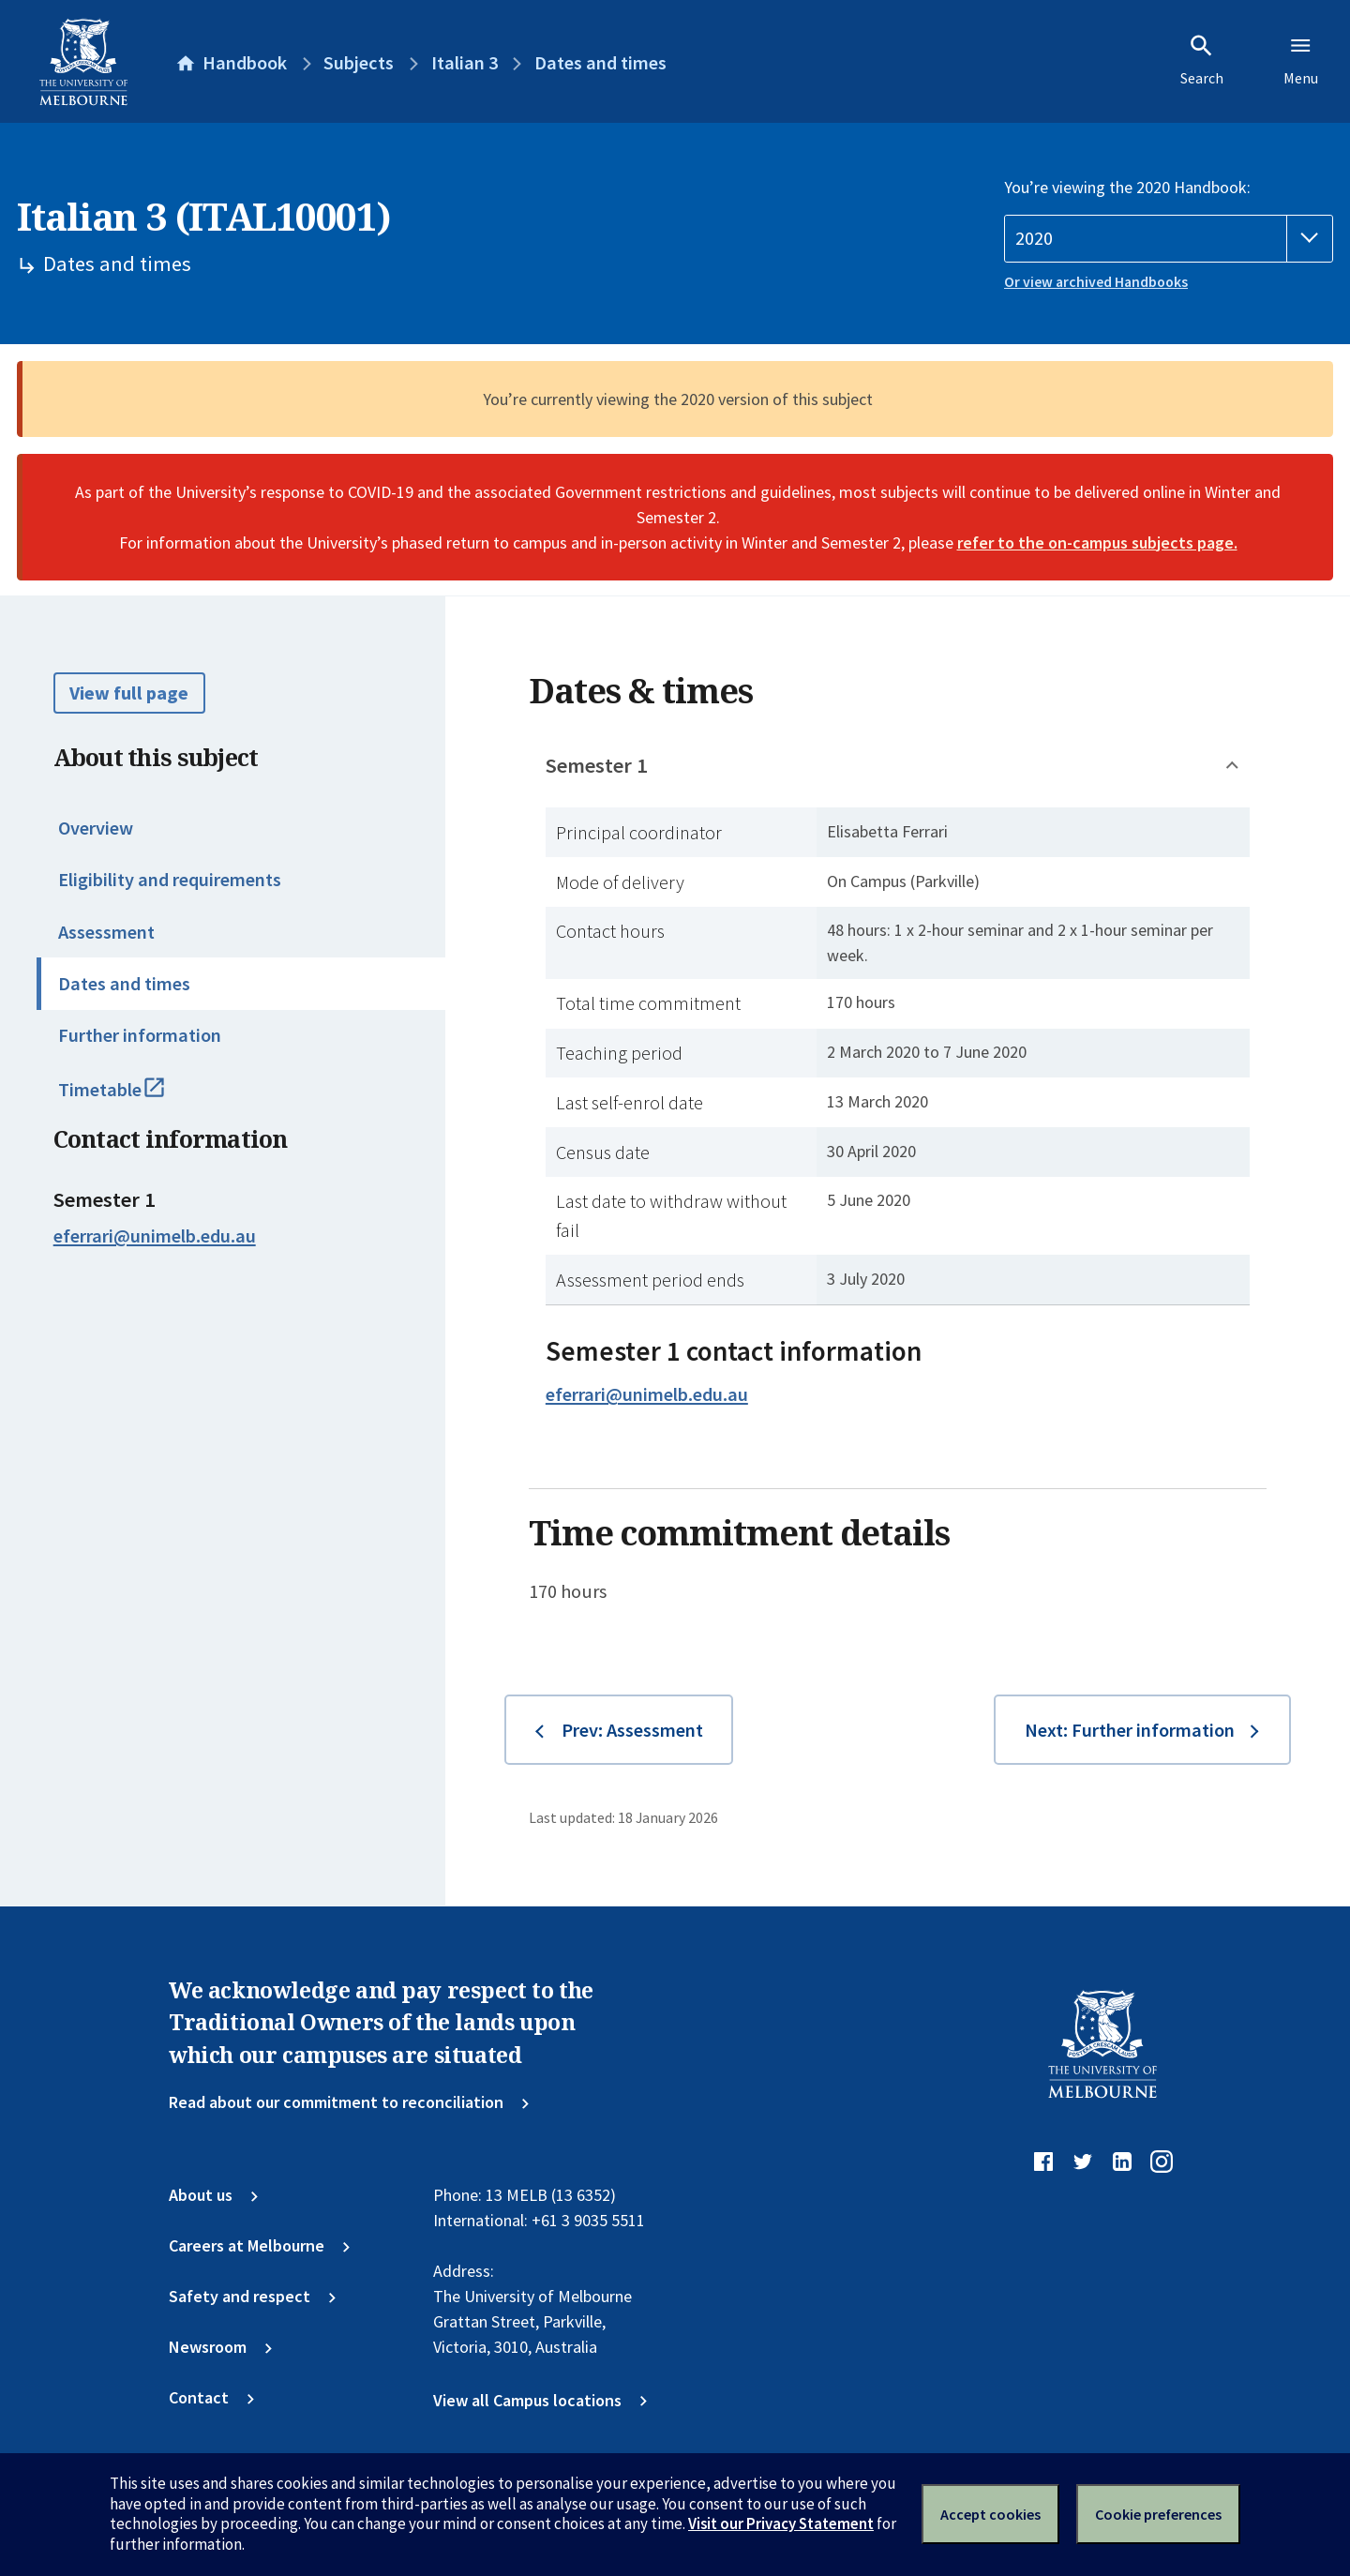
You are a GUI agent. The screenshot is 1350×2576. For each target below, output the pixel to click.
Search (1201, 60)
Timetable (134, 1098)
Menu (1300, 60)
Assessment (106, 932)
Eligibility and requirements (169, 879)
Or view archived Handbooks (1096, 282)
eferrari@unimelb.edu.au (154, 1236)
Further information (139, 1035)
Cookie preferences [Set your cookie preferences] (1158, 2514)
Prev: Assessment (632, 1730)
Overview (95, 828)
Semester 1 (597, 765)
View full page (128, 693)
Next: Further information (1130, 1730)
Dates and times (124, 984)
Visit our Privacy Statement (781, 2523)
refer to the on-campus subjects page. (1097, 542)
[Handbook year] (1168, 239)
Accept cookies (990, 2514)
